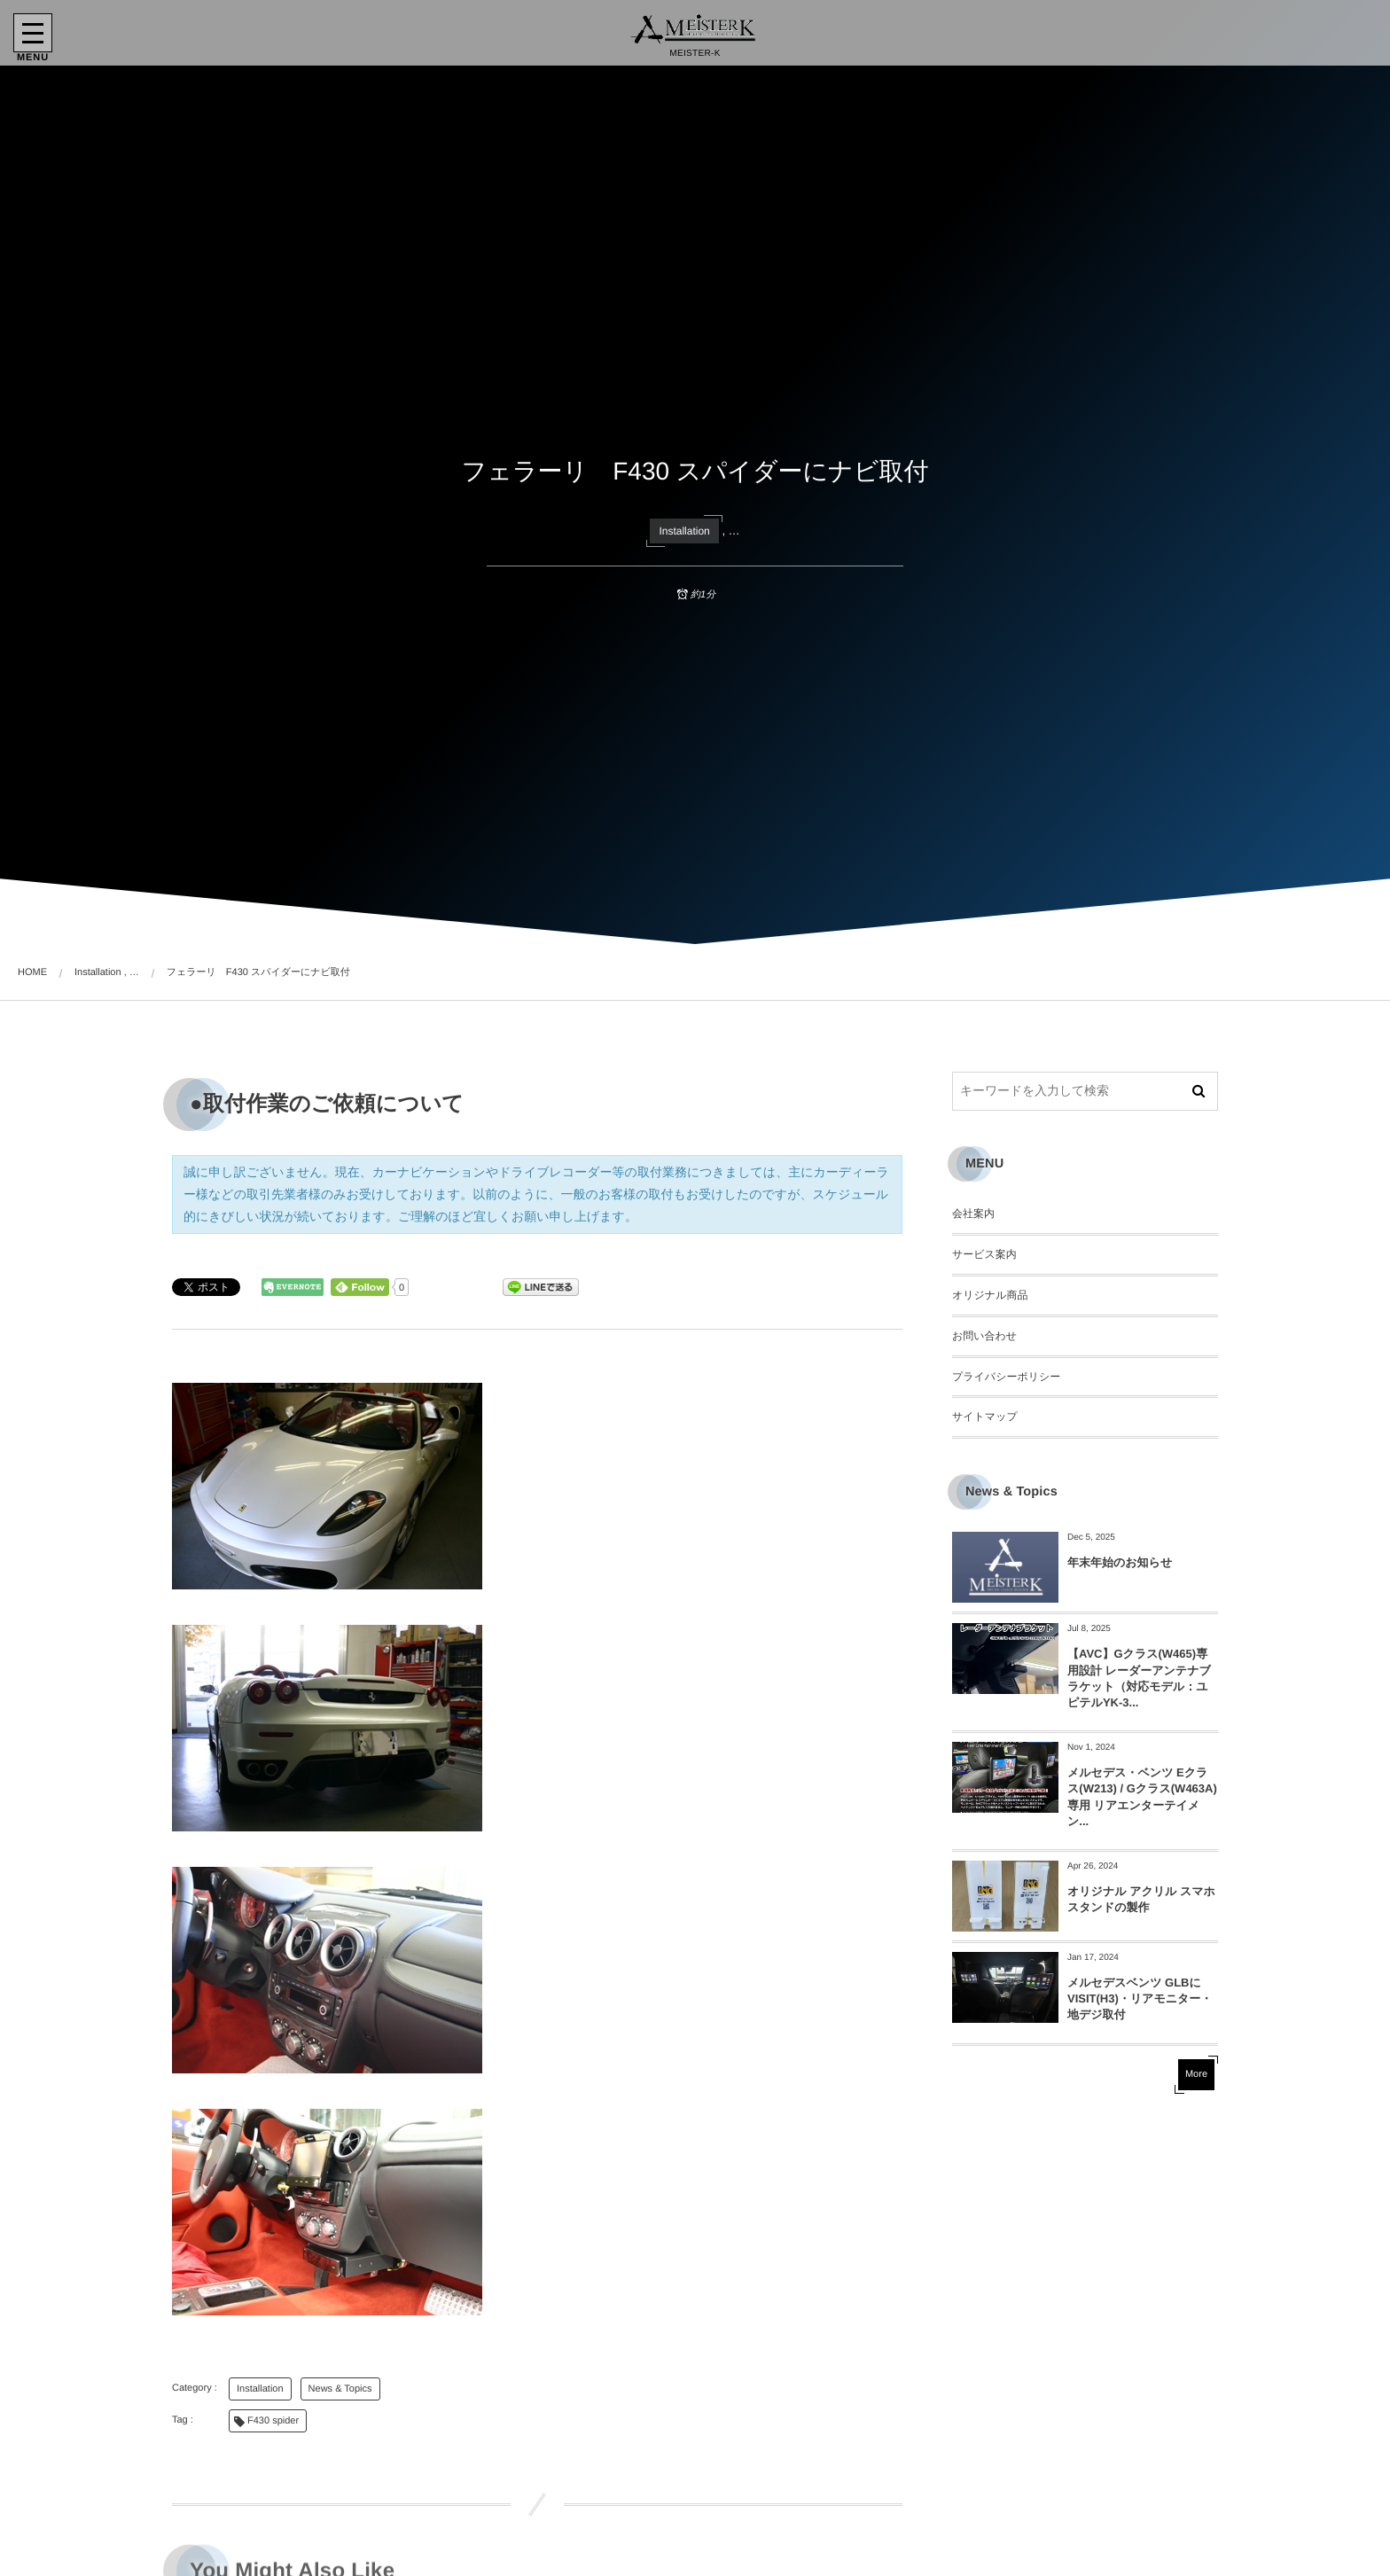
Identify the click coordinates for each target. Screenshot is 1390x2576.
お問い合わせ (984, 1336)
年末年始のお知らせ (1119, 1562)
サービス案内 (984, 1254)
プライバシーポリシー (1006, 1376)
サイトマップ (985, 1416)
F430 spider (273, 2421)
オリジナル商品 (989, 1295)
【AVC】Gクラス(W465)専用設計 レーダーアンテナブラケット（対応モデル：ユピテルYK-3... (1139, 1678)
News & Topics (340, 2389)
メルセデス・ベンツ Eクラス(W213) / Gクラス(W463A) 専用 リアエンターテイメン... (1142, 1797)
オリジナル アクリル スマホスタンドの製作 (1141, 1899)
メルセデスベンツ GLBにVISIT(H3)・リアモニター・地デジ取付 (1139, 1998)
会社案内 (973, 1213)
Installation (684, 531)
